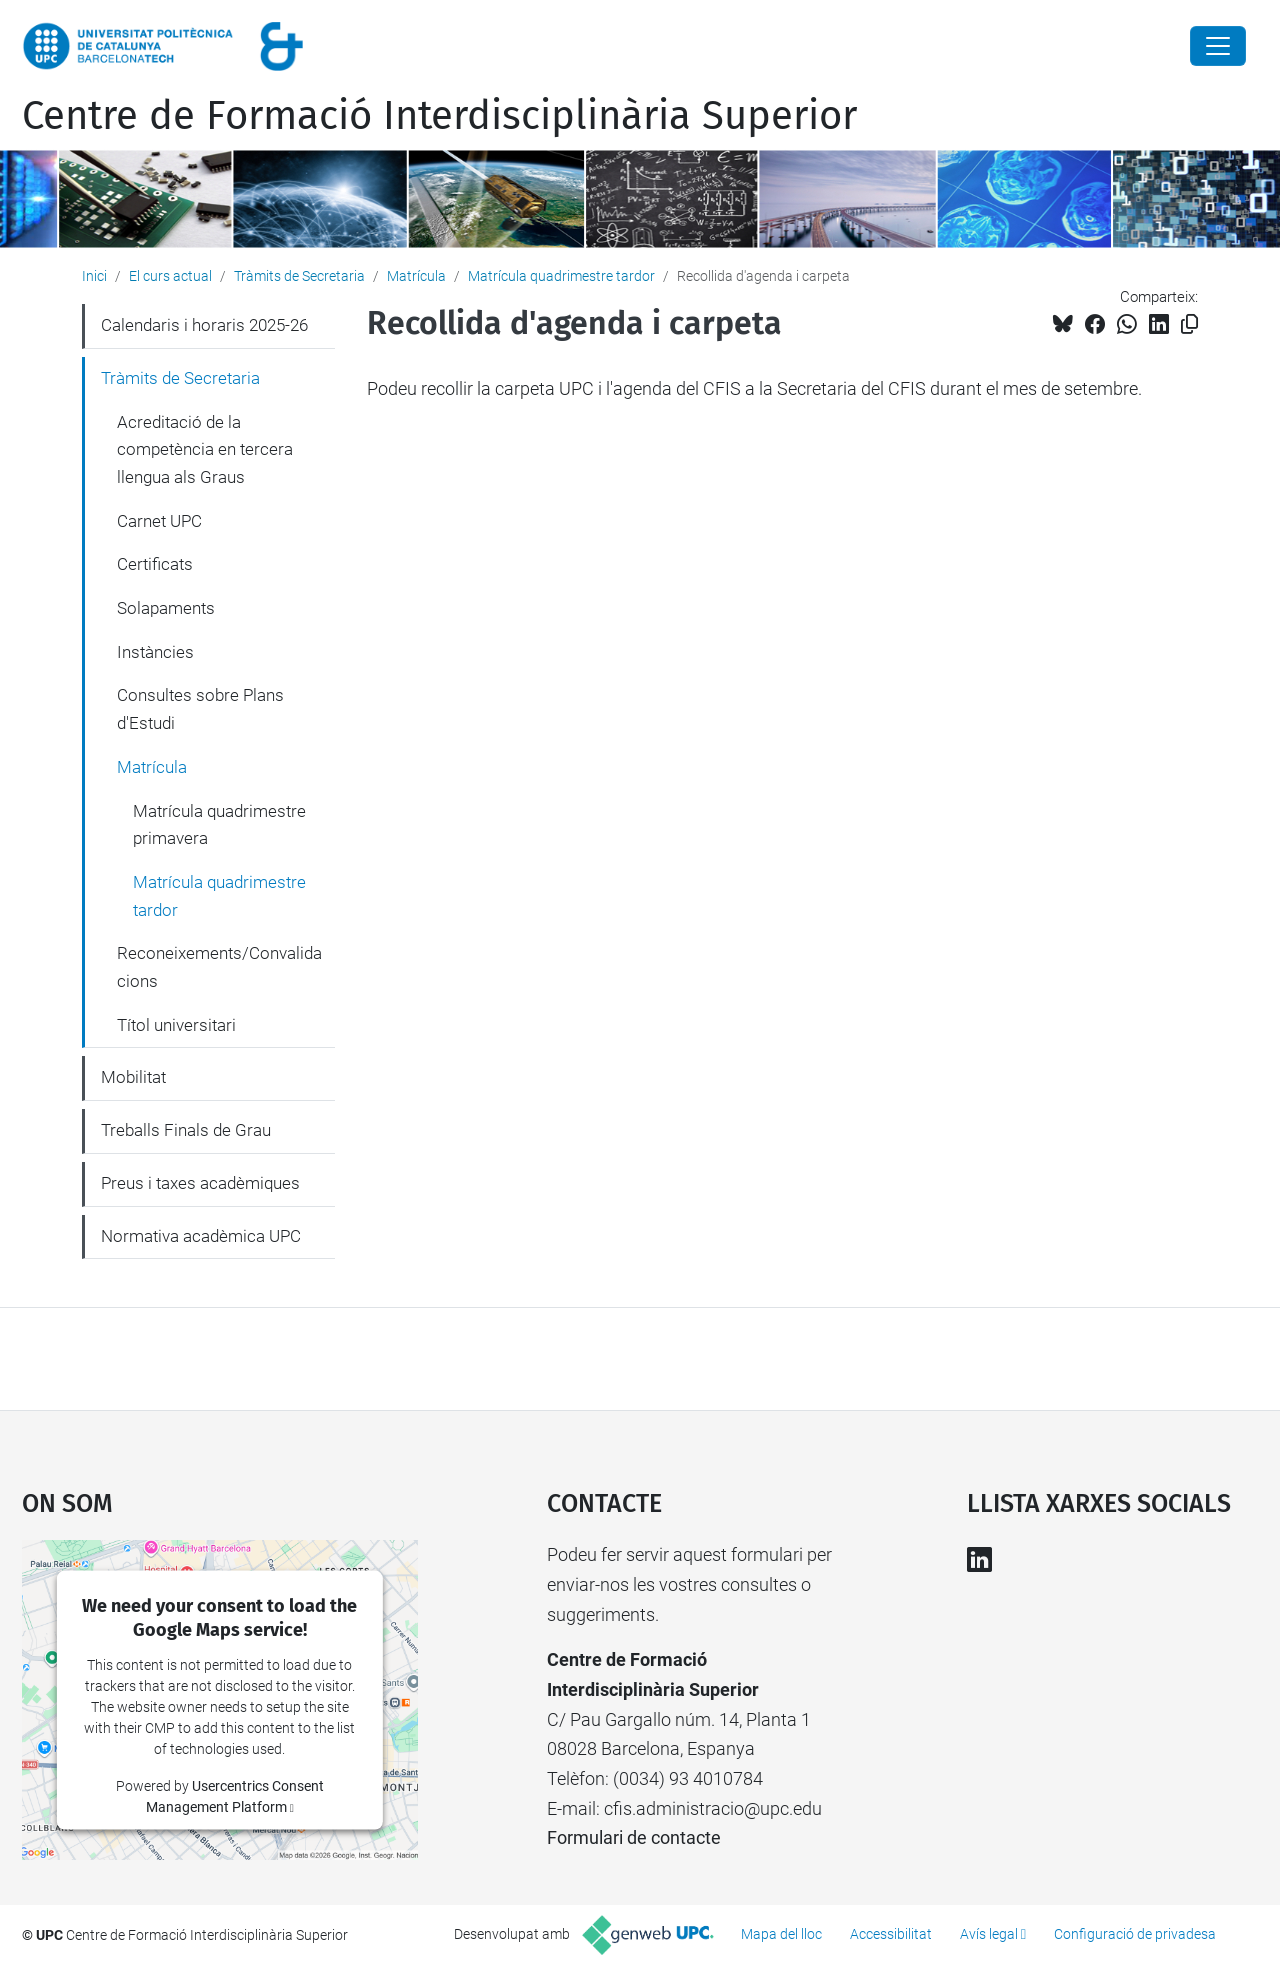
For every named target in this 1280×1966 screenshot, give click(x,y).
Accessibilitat (891, 1934)
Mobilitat (133, 1077)
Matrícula (416, 276)
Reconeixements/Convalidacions (219, 967)
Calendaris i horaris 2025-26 (204, 325)
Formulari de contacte (634, 1837)
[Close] (1218, 46)
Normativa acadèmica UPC (201, 1236)
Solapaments (166, 608)
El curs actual (170, 276)
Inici (94, 276)
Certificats (155, 564)
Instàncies (155, 652)
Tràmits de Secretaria (299, 276)
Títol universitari (176, 1025)
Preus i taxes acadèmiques (200, 1183)
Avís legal (989, 1934)
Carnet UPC (159, 521)
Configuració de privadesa (1135, 1934)
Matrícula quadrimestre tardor (561, 276)
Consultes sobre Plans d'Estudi (200, 709)
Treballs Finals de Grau (186, 1130)
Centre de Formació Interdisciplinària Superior (439, 116)
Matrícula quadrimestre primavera (219, 825)
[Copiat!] (1189, 324)
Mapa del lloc (781, 1934)
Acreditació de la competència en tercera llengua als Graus (205, 449)
